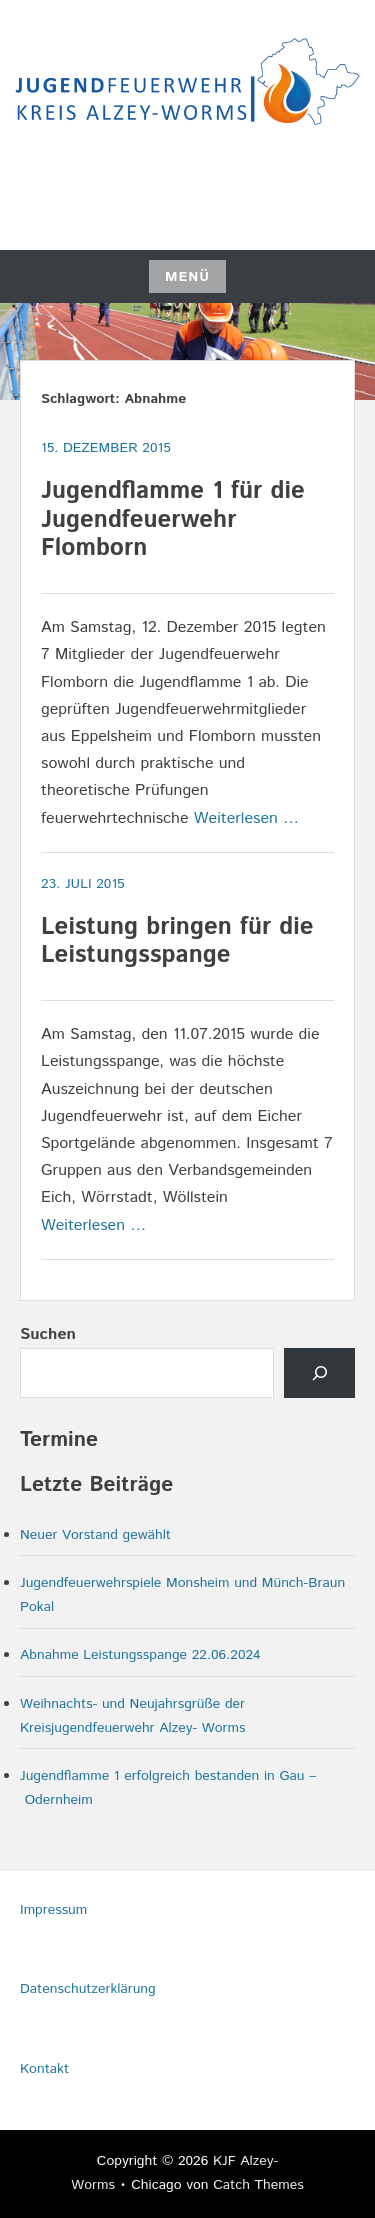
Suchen (48, 1334)
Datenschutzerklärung (88, 1989)
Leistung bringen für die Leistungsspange (177, 941)
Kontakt (44, 2069)
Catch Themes (258, 2185)
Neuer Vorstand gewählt (95, 1535)
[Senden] (319, 1373)
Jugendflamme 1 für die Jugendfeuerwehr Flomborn (173, 520)
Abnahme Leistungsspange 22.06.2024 (140, 1655)
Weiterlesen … (246, 818)
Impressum (53, 1910)
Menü (187, 277)
